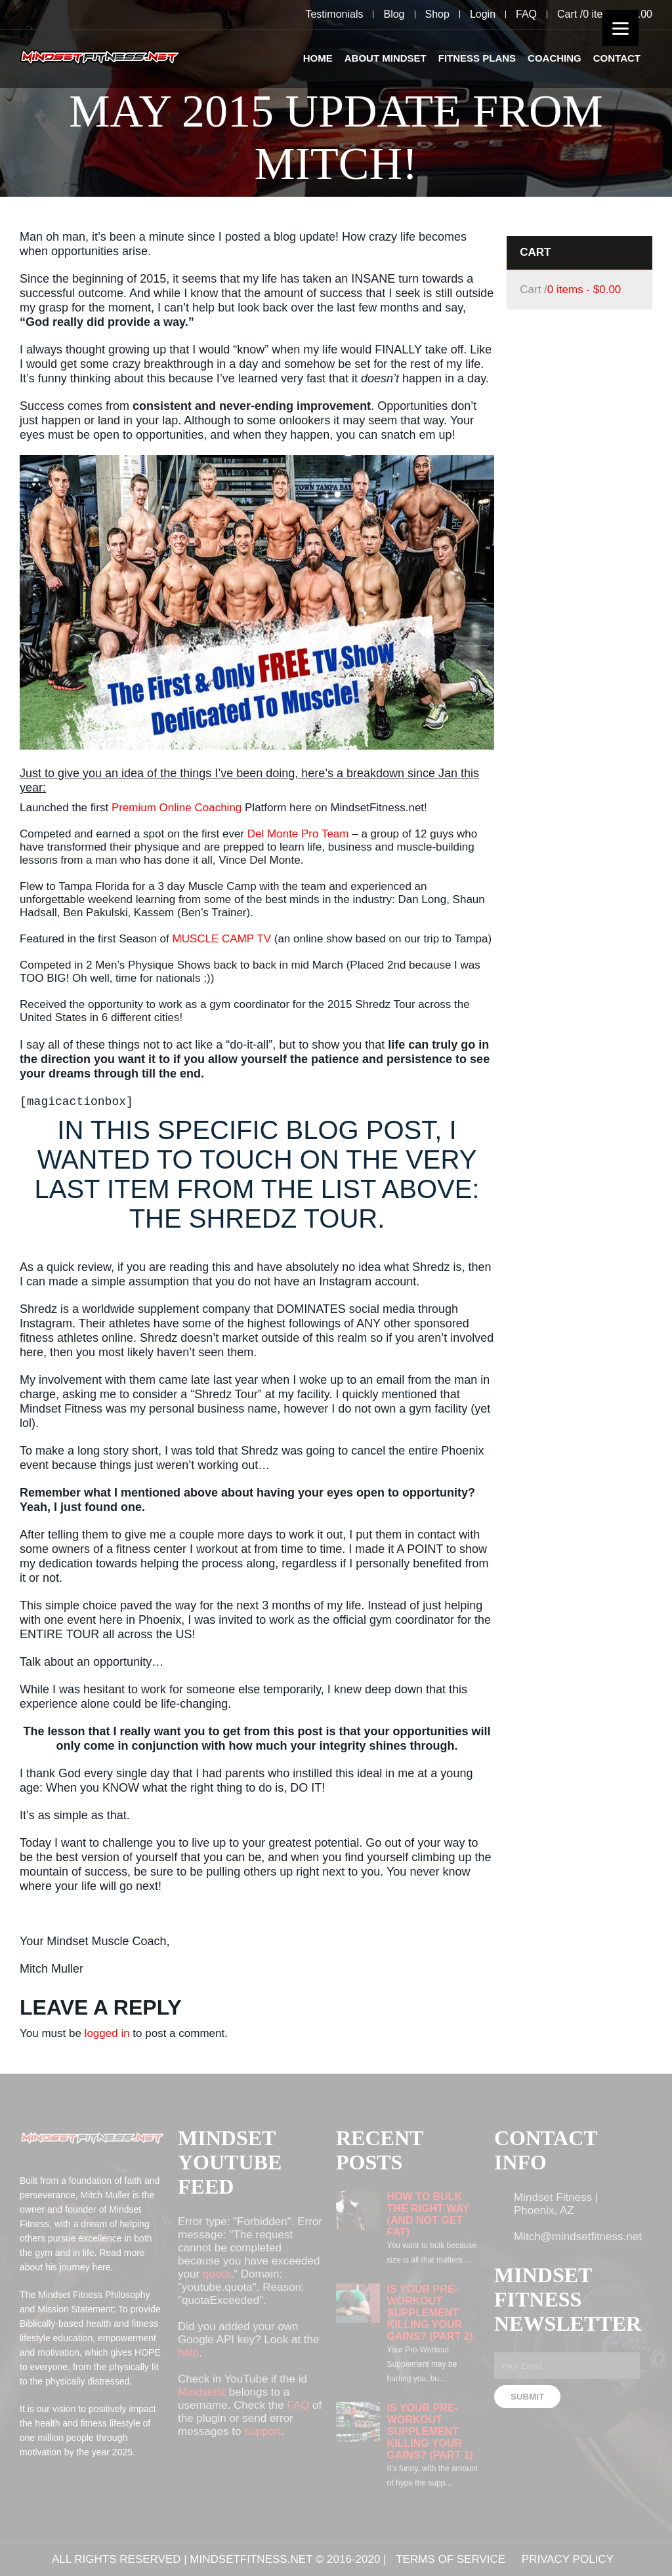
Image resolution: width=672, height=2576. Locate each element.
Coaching (554, 58)
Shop (437, 14)
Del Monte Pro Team (298, 834)
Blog (393, 14)
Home (318, 58)
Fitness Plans (477, 58)
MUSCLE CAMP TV (221, 939)
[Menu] (620, 28)
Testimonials (334, 14)
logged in (107, 2033)
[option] (336, 98)
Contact (616, 58)
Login (482, 14)
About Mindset (386, 58)
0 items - (584, 289)
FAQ (526, 14)
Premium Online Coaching (177, 807)
